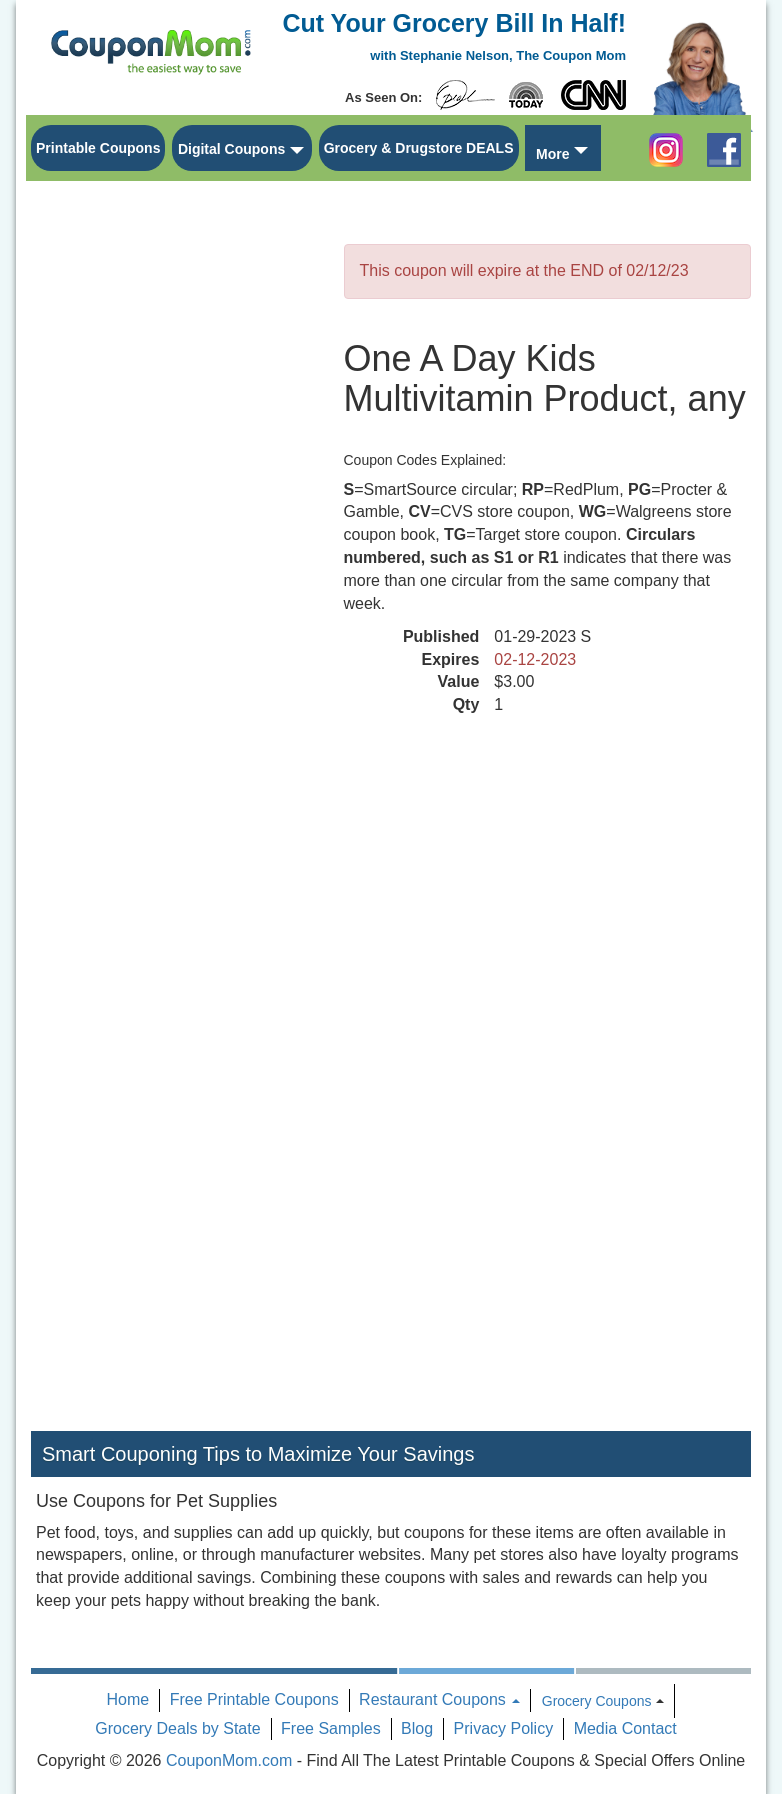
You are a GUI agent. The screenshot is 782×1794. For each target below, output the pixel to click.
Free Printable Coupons (254, 1699)
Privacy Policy (504, 1728)
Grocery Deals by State (177, 1728)
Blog (417, 1728)
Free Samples (331, 1728)
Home (128, 1699)
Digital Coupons (231, 149)
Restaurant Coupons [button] (439, 1699)
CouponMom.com (229, 1760)
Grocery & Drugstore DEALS (419, 148)
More (552, 154)
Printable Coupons (98, 148)
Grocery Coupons (597, 1701)
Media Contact (625, 1728)
